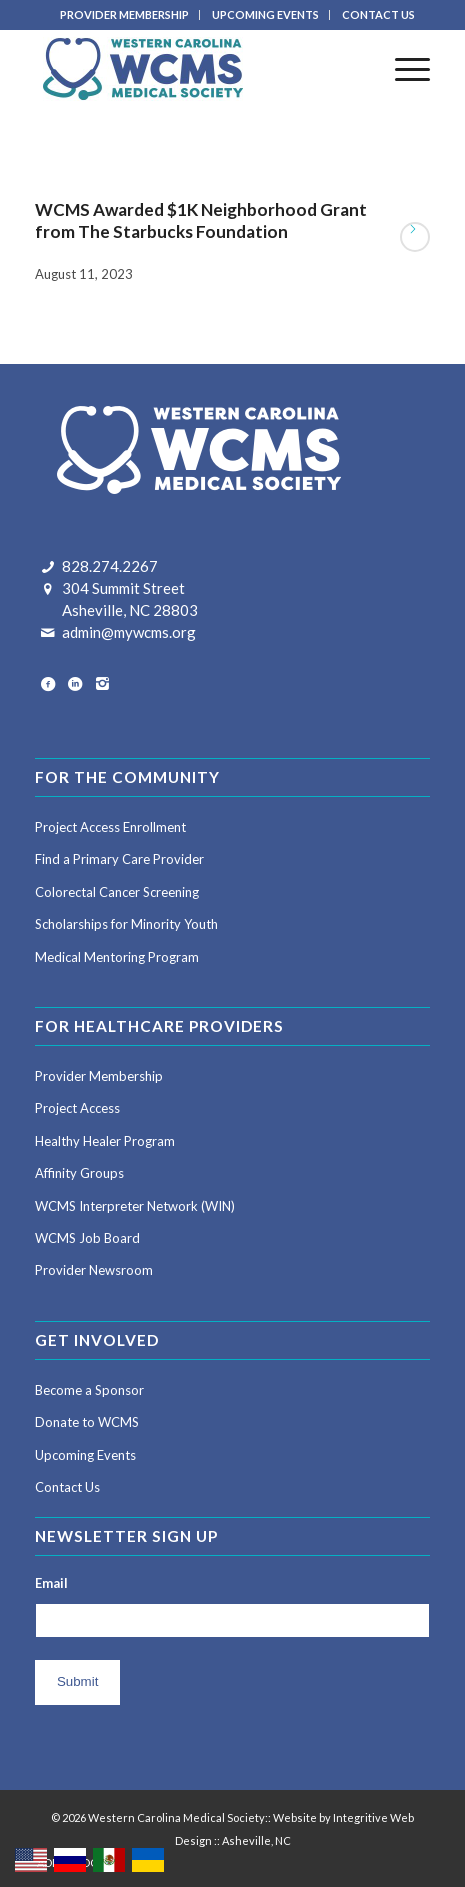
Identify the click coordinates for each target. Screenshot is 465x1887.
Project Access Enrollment (110, 827)
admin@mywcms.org (129, 632)
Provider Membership (99, 1076)
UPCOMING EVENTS (265, 14)
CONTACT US (378, 14)
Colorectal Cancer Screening (117, 892)
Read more (415, 237)
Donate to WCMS (87, 1422)
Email (51, 1583)
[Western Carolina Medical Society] (193, 69)
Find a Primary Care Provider (119, 859)
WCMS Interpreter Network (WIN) (135, 1206)
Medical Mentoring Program (117, 957)
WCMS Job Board (87, 1238)
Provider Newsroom (94, 1270)
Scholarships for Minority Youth (126, 924)
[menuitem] (125, 15)
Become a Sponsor (89, 1390)
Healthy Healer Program (105, 1141)
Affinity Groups (79, 1173)
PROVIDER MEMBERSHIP (124, 14)
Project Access (77, 1108)
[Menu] (402, 69)
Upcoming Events (85, 1455)
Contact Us (67, 1487)
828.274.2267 (110, 566)
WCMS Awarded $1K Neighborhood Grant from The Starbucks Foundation (201, 220)
